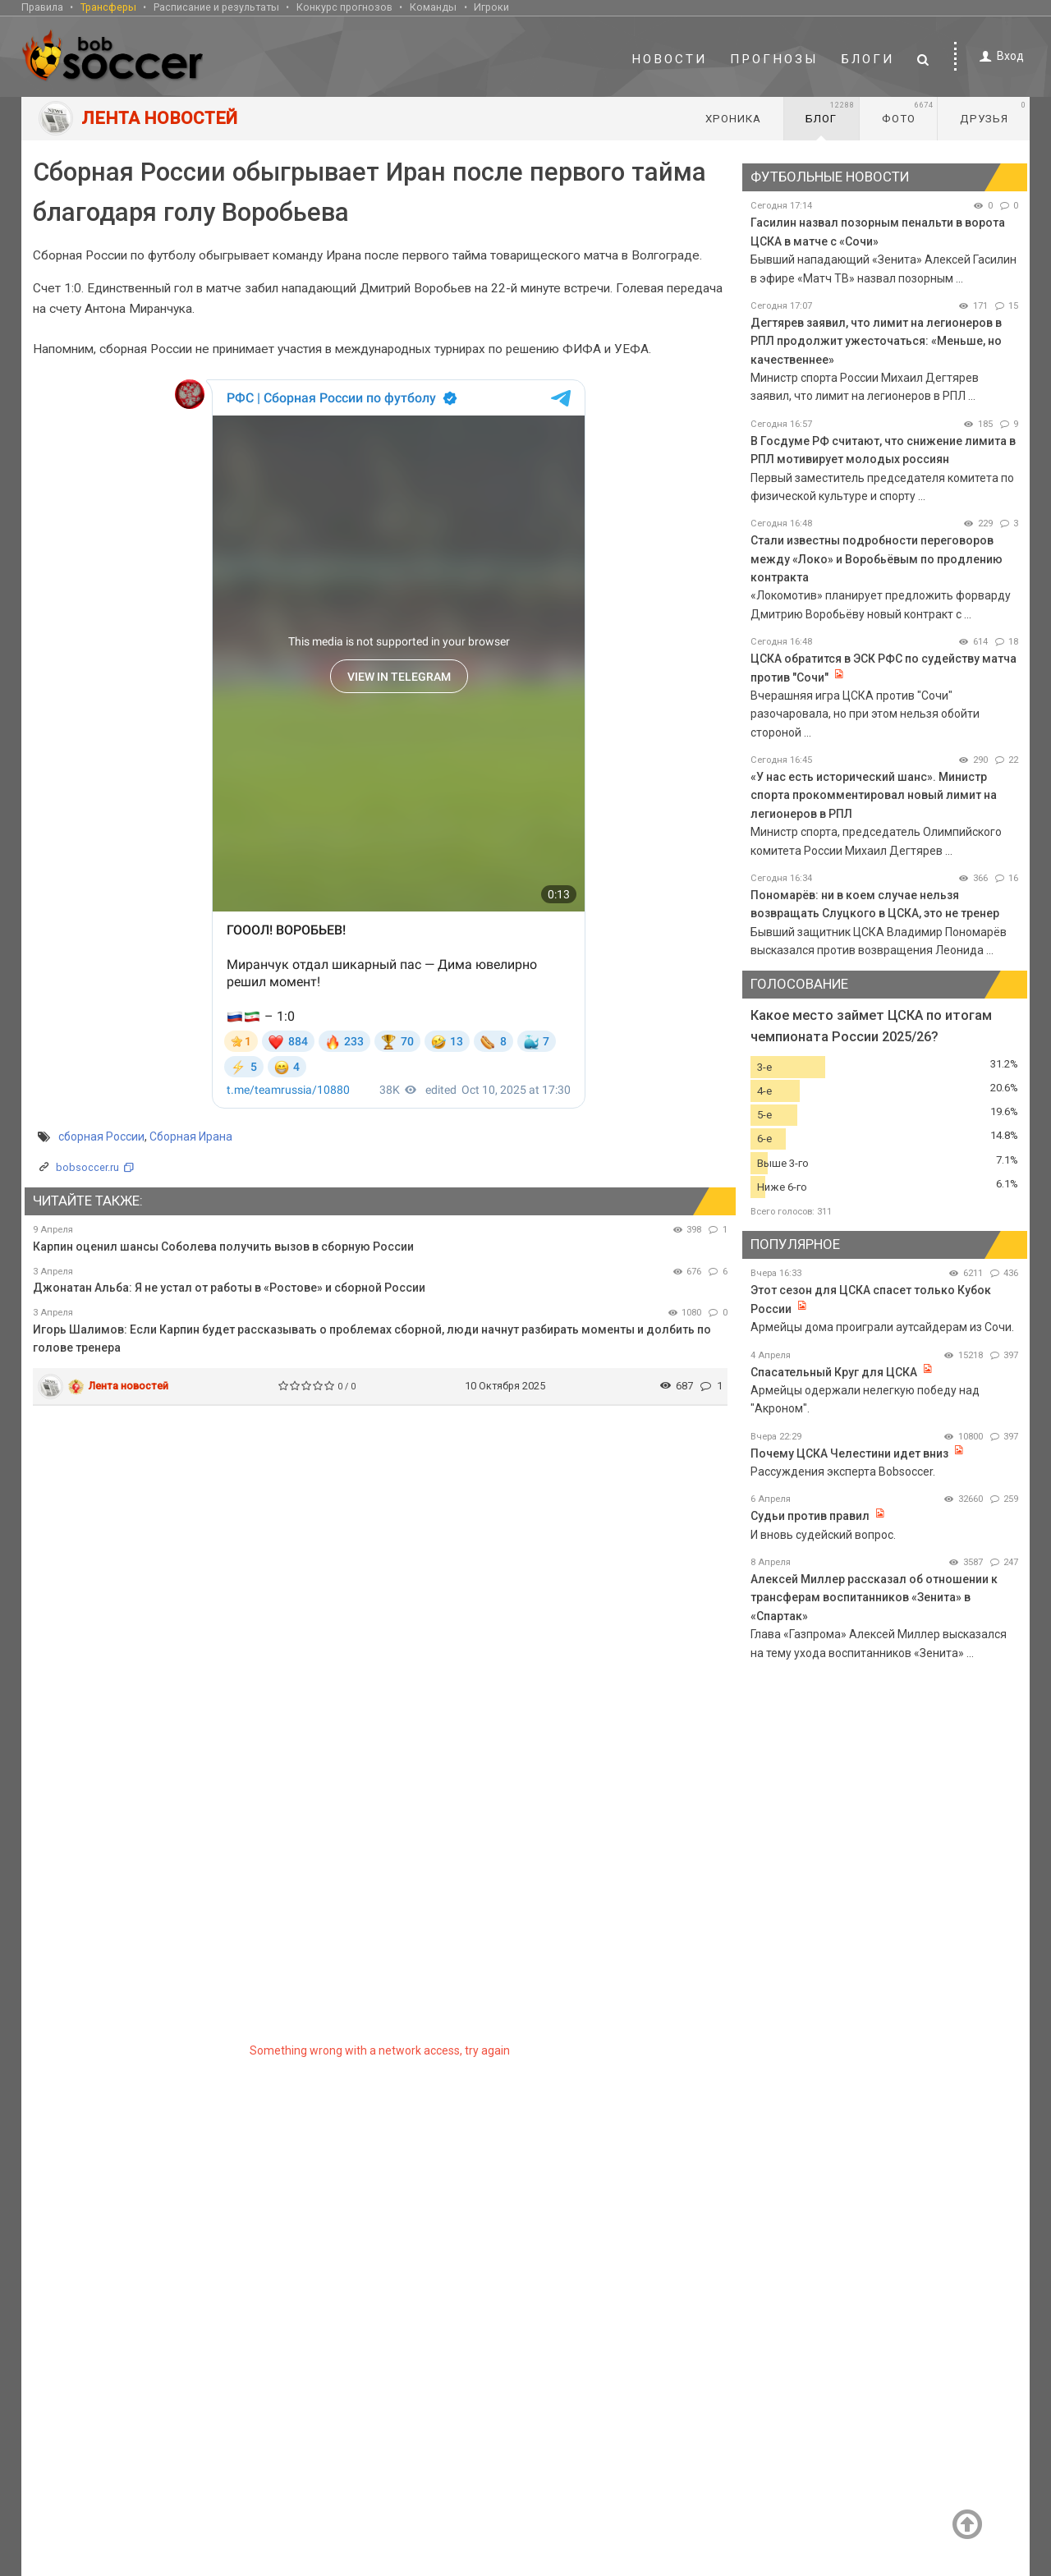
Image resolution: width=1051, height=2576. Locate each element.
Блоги (868, 59)
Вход (999, 56)
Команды (433, 7)
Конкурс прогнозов (344, 7)
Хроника (733, 118)
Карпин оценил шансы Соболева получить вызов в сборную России (223, 1246)
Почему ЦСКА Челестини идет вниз (849, 1453)
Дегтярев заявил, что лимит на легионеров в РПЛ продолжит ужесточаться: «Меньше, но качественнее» (876, 341)
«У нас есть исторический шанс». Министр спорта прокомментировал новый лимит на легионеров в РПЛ (873, 795)
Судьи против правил (810, 1515)
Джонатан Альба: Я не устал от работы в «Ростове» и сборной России (229, 1287)
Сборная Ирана (190, 1136)
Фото (908, 112)
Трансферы (108, 7)
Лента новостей (128, 1386)
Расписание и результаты (216, 7)
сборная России (101, 1136)
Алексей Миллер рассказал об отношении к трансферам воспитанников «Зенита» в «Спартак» (874, 1598)
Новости (669, 59)
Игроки (491, 7)
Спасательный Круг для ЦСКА (833, 1372)
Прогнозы (774, 59)
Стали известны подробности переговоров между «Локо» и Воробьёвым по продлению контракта (876, 559)
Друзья (993, 112)
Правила (42, 7)
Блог (830, 112)
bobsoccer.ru (87, 1167)
